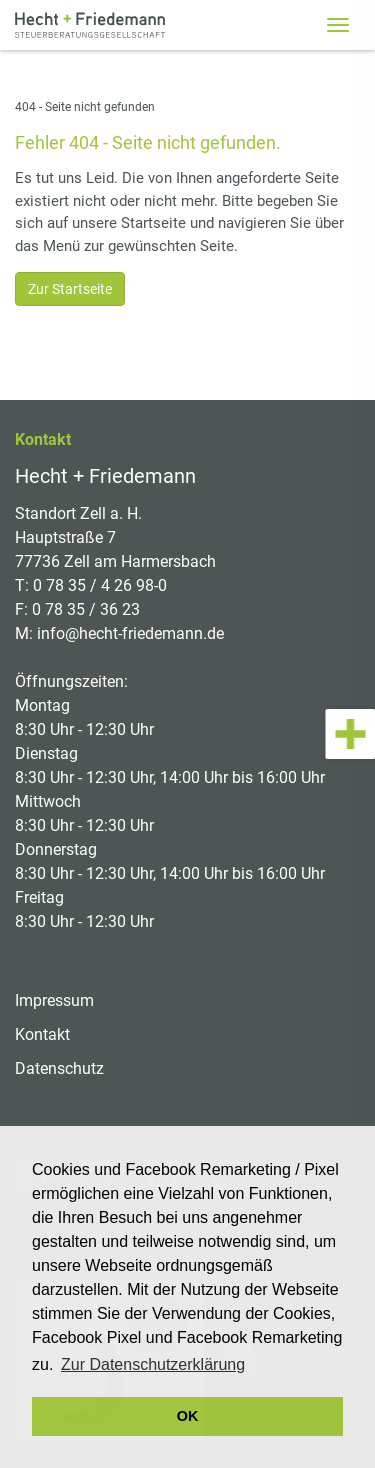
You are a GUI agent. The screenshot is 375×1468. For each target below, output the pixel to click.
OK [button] (188, 1416)
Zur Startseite (70, 289)
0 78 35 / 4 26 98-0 (100, 585)
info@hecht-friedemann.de (130, 633)
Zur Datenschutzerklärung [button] (153, 1364)
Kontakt (42, 1034)
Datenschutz (59, 1068)
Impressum (54, 1000)
